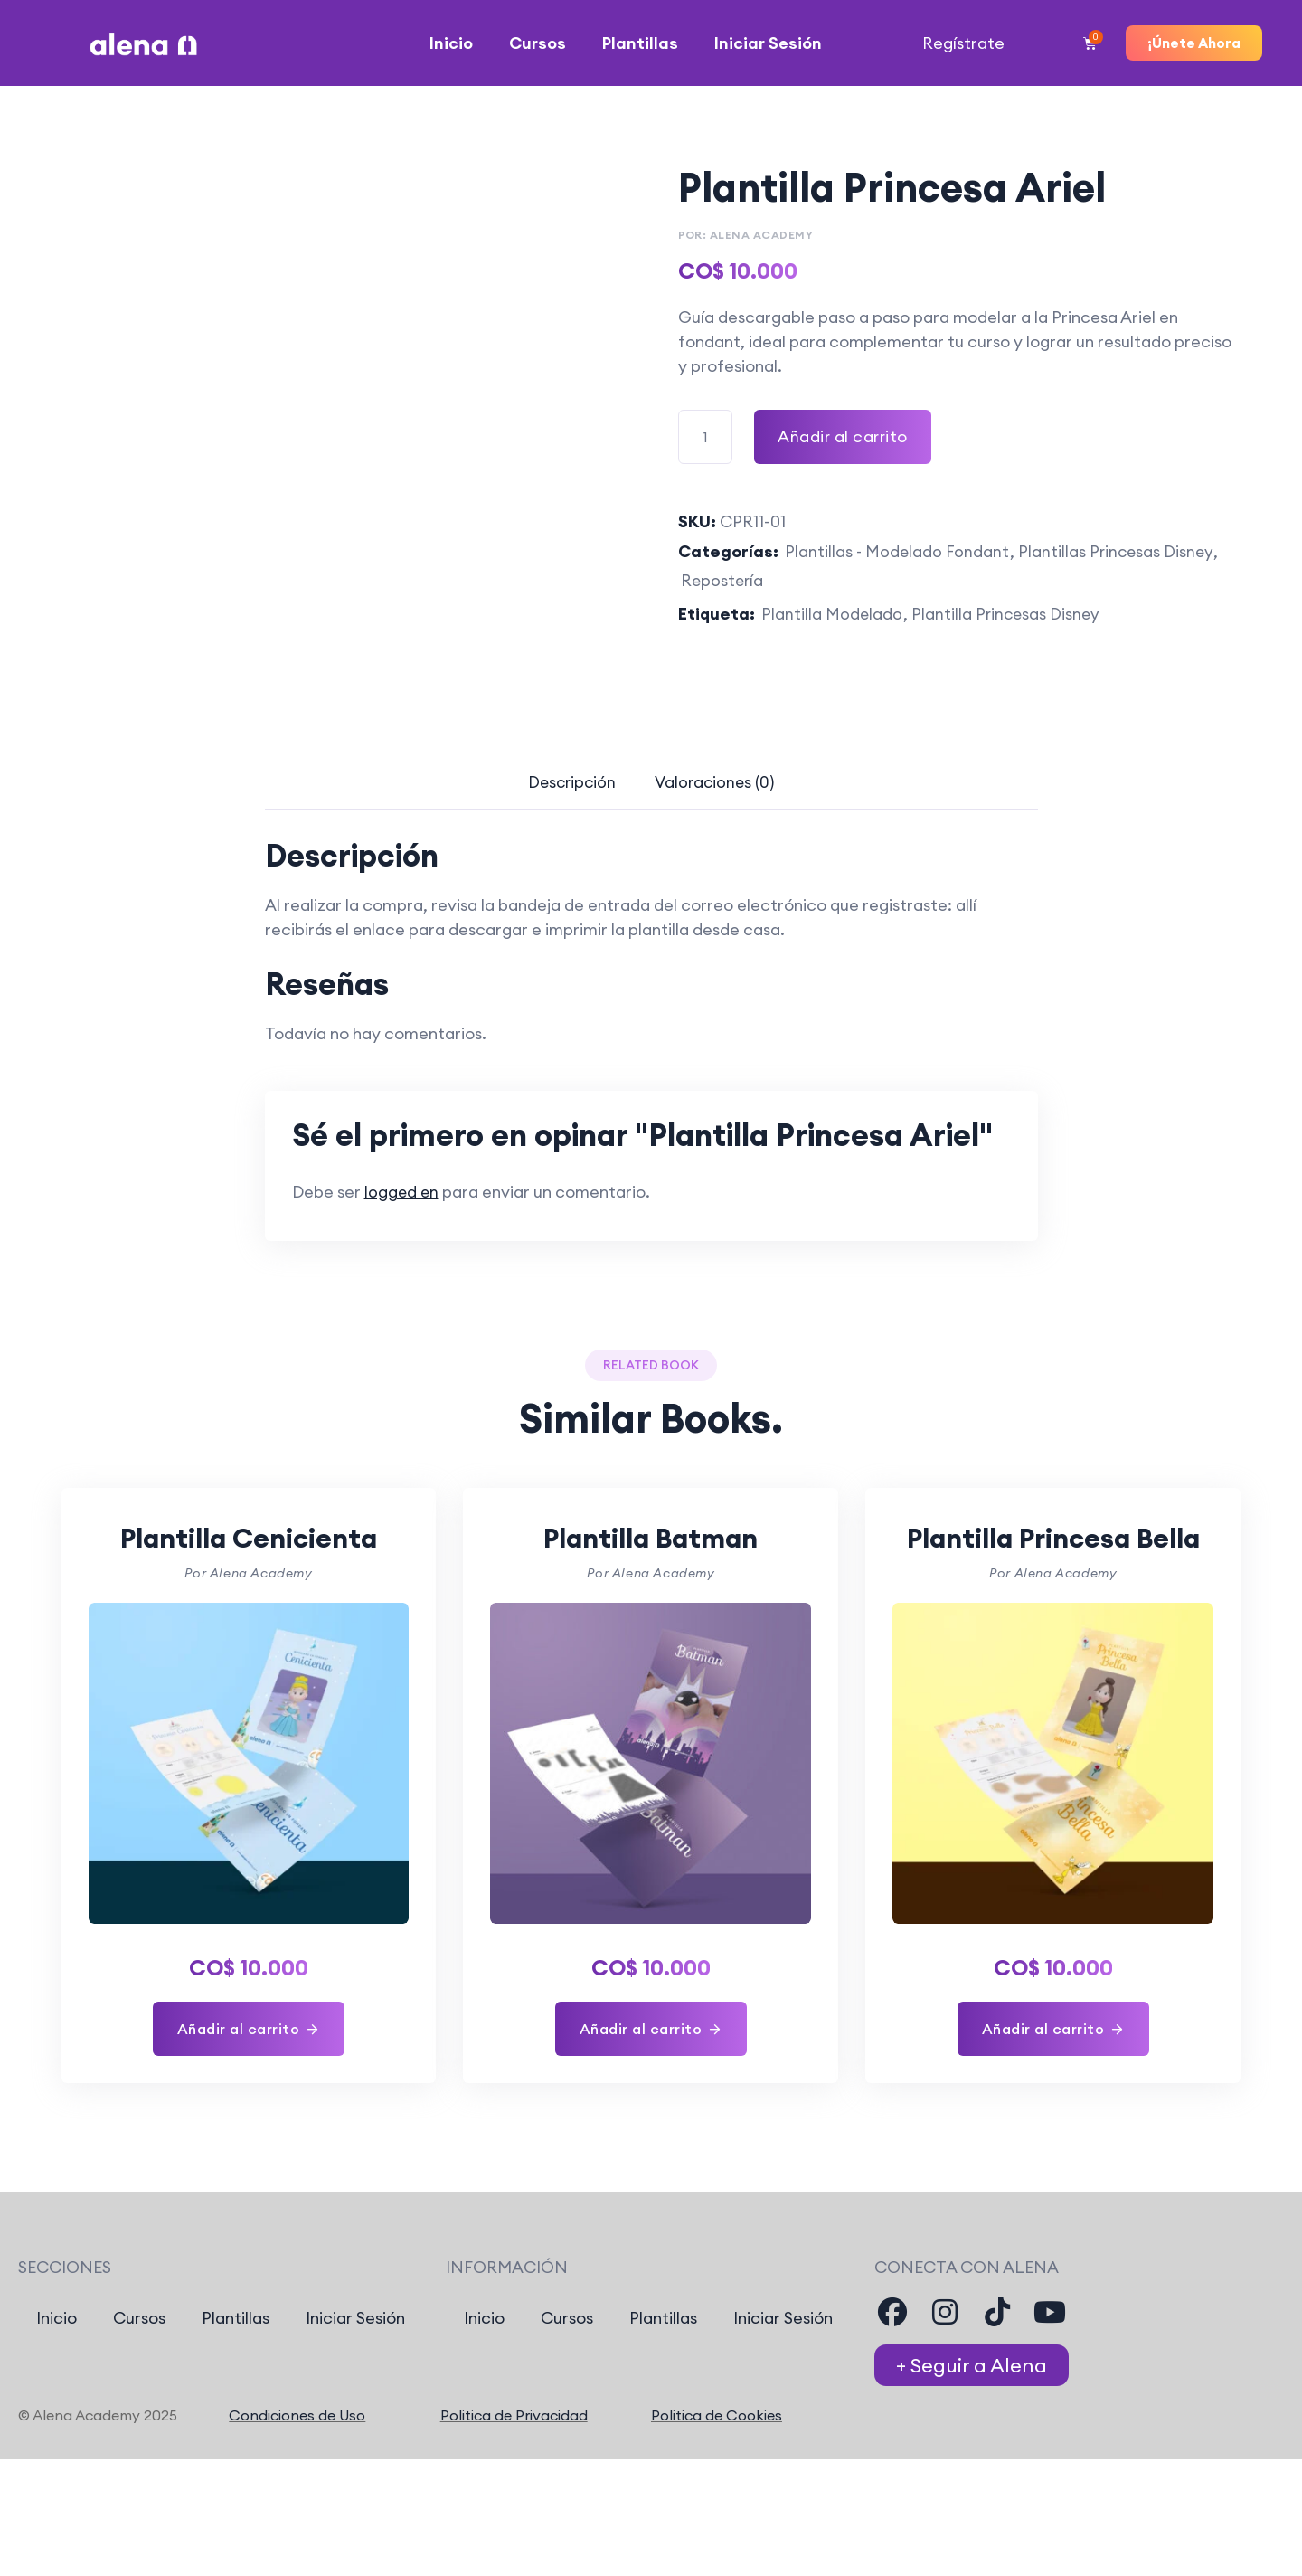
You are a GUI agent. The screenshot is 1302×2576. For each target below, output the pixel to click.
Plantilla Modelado (832, 616)
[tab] (565, 784)
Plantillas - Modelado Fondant (898, 552)
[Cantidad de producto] (705, 435)
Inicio (451, 43)
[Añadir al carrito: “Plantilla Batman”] (651, 2030)
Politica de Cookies (716, 2459)
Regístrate (963, 43)
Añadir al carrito (844, 435)
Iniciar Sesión (768, 43)
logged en (402, 1194)
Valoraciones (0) (722, 784)
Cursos (537, 43)
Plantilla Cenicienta (248, 1538)
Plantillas (640, 43)
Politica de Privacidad (514, 2459)
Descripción (564, 784)
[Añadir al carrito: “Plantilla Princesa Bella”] (1053, 2073)
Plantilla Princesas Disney (1008, 616)
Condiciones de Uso (297, 2459)
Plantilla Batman (650, 1538)
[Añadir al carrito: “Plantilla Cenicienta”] (248, 2030)
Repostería (723, 582)
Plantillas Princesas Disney (1119, 552)
